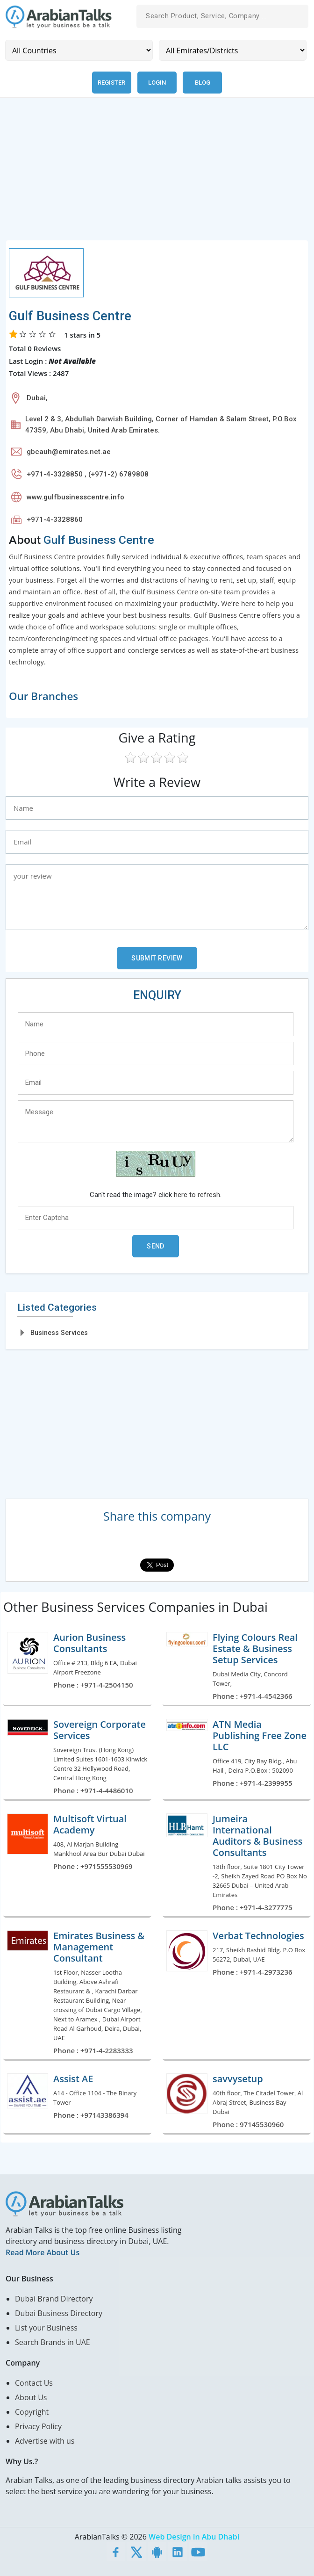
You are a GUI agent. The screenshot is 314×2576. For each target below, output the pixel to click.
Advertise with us (44, 2441)
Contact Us (34, 2383)
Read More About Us (42, 2252)
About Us (31, 2397)
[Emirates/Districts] (232, 50)
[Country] (79, 50)
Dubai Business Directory (58, 2313)
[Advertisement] (157, 174)
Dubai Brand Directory (54, 2299)
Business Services (59, 1332)
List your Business (46, 2328)
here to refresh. (197, 1195)
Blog (202, 82)
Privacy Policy (38, 2426)
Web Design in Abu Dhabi (194, 2537)
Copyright (32, 2412)
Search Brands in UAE (52, 2342)
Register (111, 82)
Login (157, 82)
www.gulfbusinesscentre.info (75, 497)
